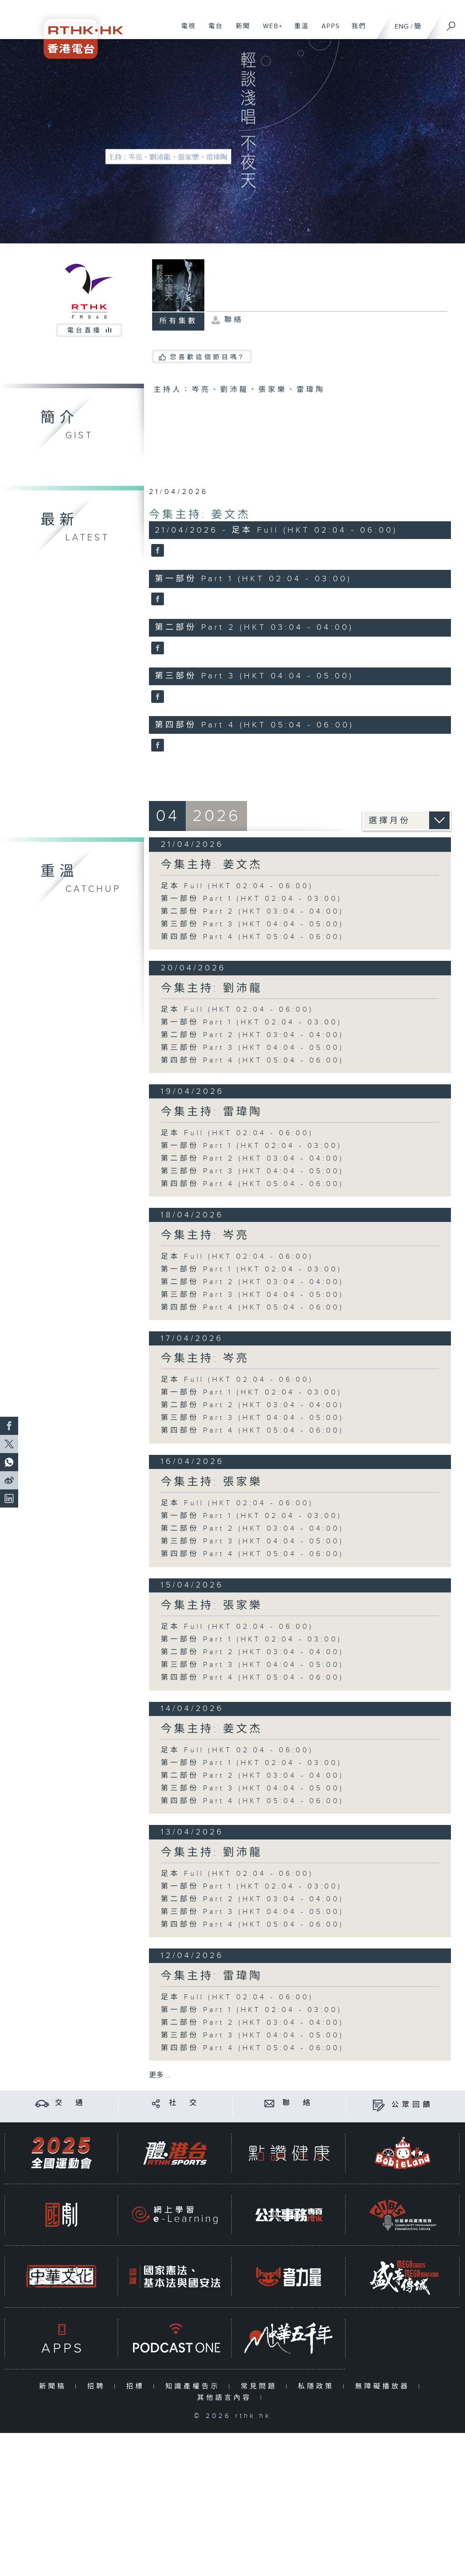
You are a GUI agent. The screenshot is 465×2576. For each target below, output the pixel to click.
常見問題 (261, 2386)
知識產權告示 (194, 2386)
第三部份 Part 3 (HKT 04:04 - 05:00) (252, 924)
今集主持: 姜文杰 (200, 515)
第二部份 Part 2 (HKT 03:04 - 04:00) (252, 911)
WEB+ (269, 31)
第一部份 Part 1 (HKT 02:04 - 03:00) (251, 899)
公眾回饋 (412, 2105)
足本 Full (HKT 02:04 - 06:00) (237, 886)
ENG (402, 26)
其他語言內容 (226, 2398)
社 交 (184, 2103)
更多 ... (160, 2075)
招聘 (98, 2386)
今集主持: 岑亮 (205, 1235)
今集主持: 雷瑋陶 (211, 1112)
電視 (185, 31)
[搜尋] (451, 23)
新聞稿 (54, 2386)
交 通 (70, 2103)
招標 (137, 2386)
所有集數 (178, 321)
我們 (355, 31)
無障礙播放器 (384, 2386)
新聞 (239, 31)
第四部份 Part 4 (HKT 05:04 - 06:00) (252, 937)
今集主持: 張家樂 (211, 1482)
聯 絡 (297, 2103)
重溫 (298, 31)
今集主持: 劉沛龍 (211, 988)
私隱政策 (318, 2386)
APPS (327, 31)
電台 (212, 31)
